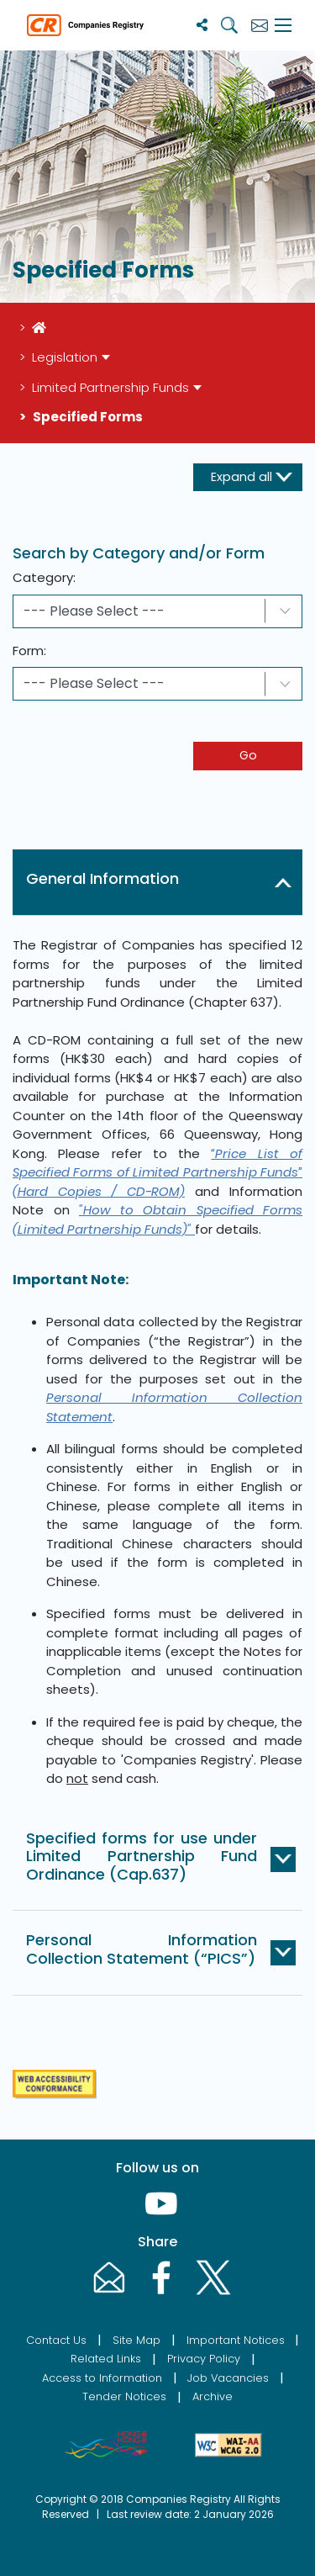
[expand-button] (247, 477)
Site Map (136, 2340)
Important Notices (235, 2340)
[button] (161, 882)
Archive (212, 2396)
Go (248, 755)
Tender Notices (124, 2396)
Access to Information (102, 2378)
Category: (44, 577)
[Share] (202, 25)
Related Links (106, 2358)
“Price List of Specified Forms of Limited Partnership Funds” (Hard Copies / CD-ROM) (157, 1172)
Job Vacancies (228, 2378)
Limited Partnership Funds (110, 387)
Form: (29, 650)
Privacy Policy (203, 2358)
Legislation (64, 357)
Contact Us (56, 2340)
